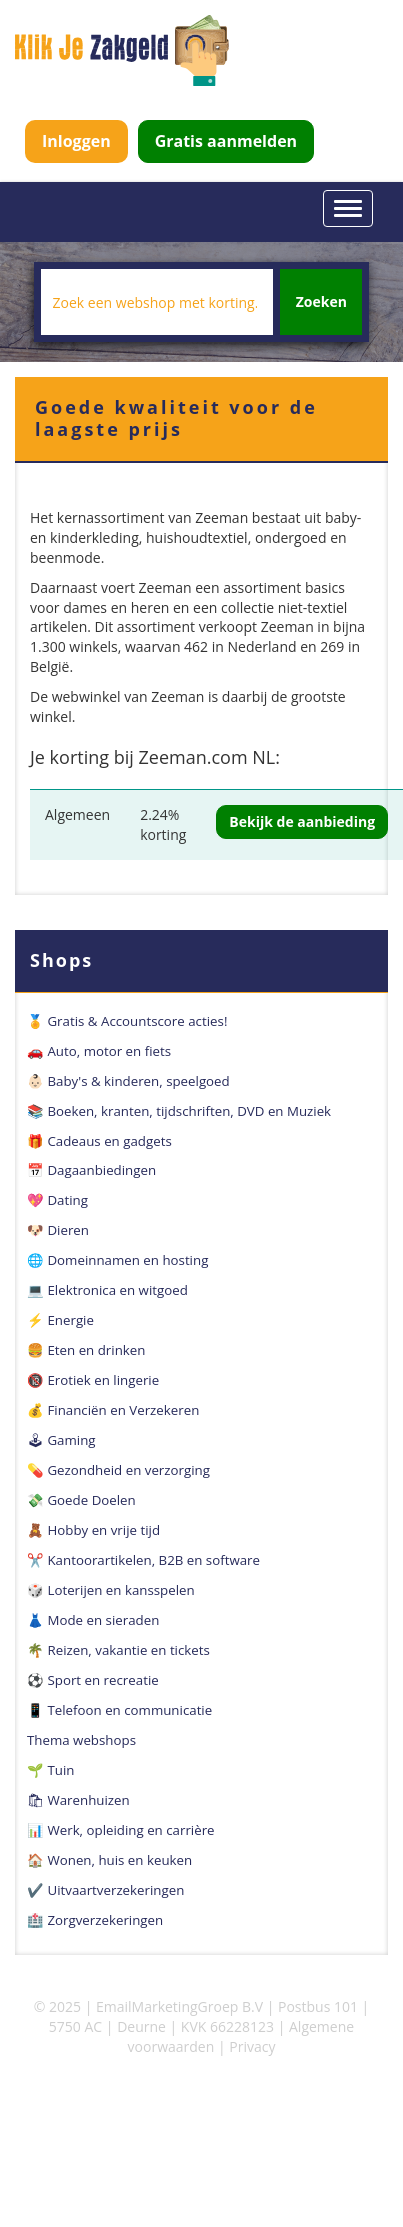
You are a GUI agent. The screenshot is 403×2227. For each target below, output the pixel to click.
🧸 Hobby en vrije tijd (93, 1530)
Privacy (252, 2046)
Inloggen (76, 141)
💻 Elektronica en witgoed (107, 1290)
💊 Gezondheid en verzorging (118, 1470)
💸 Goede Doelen (81, 1500)
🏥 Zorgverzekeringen (95, 1920)
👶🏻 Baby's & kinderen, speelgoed (128, 1081)
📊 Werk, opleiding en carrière (121, 1830)
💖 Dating (57, 1200)
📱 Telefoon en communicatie (119, 1710)
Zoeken (321, 301)
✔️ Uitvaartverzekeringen (105, 1890)
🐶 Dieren (58, 1230)
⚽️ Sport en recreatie (93, 1680)
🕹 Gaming (61, 1440)
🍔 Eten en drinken (86, 1350)
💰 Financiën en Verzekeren (113, 1410)
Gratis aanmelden (226, 141)
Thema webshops (81, 1740)
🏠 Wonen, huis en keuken (109, 1860)
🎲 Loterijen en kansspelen (111, 1590)
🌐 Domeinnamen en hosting (117, 1260)
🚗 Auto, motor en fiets (99, 1051)
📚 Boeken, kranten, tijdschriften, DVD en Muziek (179, 1111)
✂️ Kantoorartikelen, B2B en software (143, 1560)
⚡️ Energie (60, 1320)
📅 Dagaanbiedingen (91, 1170)
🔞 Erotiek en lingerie (93, 1380)
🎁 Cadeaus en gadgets (99, 1141)
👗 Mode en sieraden (93, 1620)
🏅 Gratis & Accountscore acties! (127, 1021)
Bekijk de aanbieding (302, 821)
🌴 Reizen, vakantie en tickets (118, 1650)
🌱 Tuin (50, 1770)
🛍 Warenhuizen (78, 1800)
